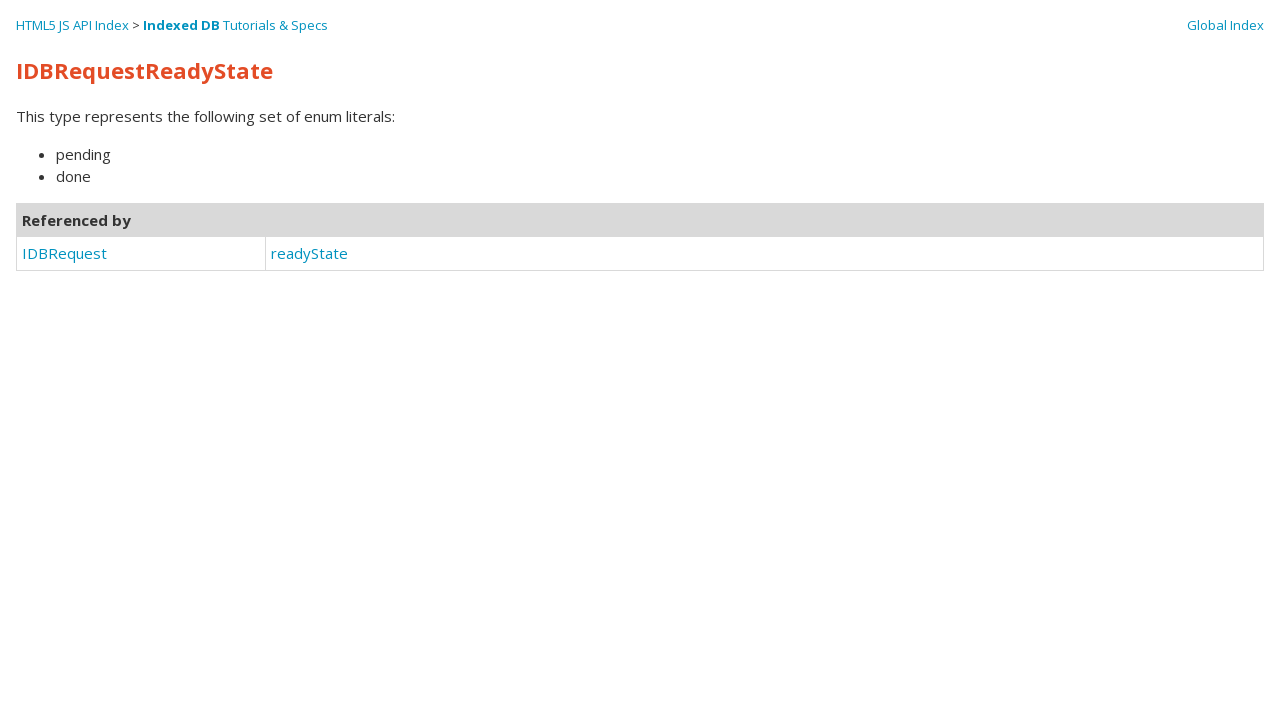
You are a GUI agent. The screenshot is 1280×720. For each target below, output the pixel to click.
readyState (309, 253)
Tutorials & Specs (235, 25)
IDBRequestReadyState (144, 70)
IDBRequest (64, 253)
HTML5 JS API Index (72, 25)
